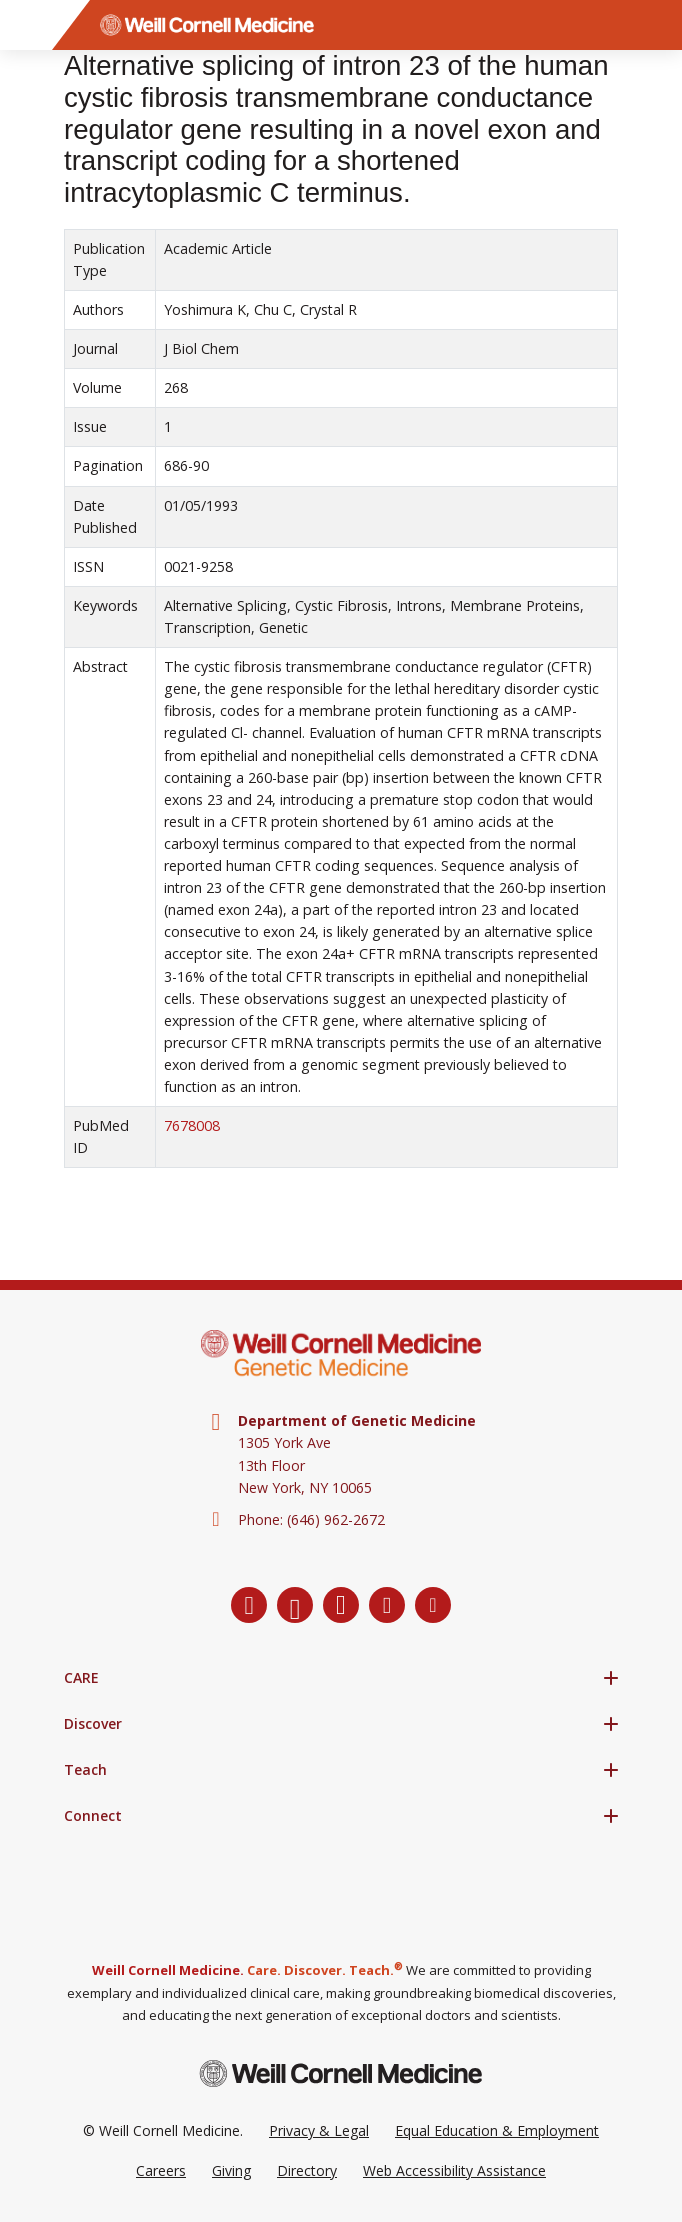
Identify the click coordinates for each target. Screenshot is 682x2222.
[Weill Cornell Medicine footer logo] (341, 2073)
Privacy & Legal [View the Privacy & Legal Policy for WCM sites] (319, 2130)
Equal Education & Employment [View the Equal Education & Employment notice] (497, 2130)
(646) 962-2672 (336, 1519)
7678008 (192, 1125)
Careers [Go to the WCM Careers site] (161, 2170)
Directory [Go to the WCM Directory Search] (307, 2170)
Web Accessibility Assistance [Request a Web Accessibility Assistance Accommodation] (454, 2170)
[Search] (657, 25)
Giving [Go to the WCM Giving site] (231, 2170)
